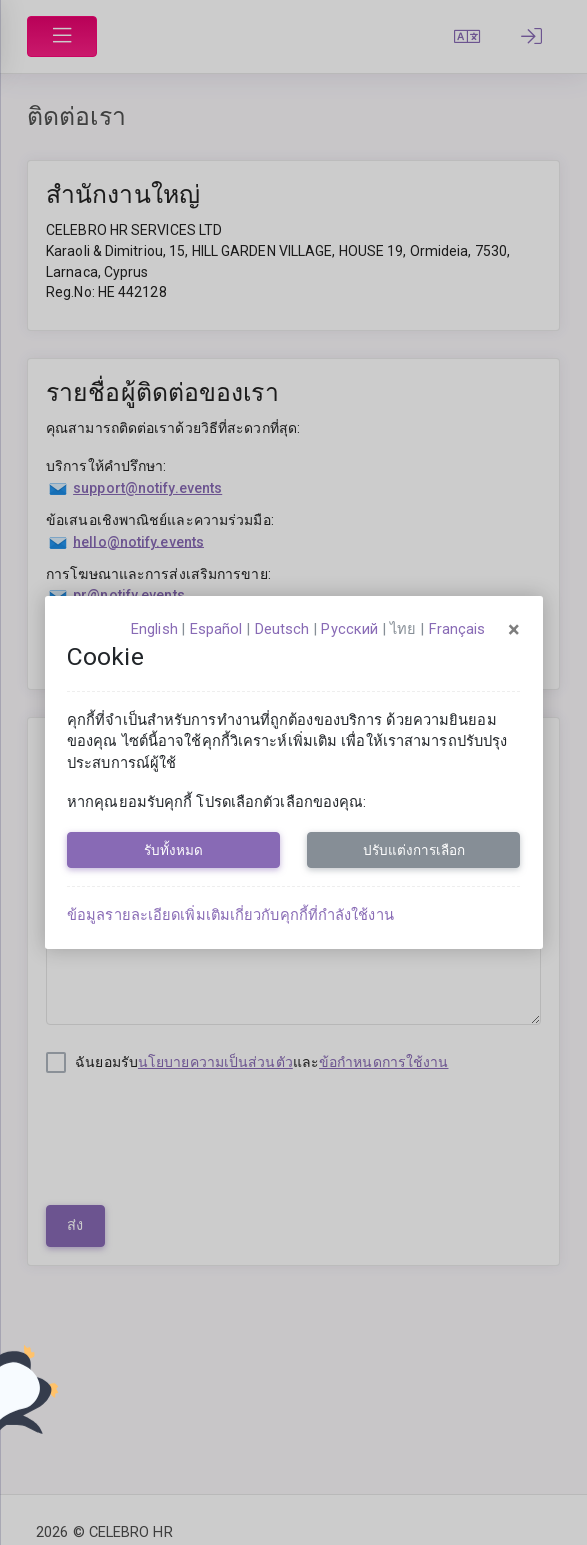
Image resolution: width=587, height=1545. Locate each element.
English (154, 629)
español (216, 629)
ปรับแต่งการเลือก (414, 850)
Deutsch (282, 629)
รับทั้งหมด (173, 850)
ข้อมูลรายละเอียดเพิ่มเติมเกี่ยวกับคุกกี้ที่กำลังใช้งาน (230, 915)
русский (349, 629)
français (457, 629)
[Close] (514, 630)
